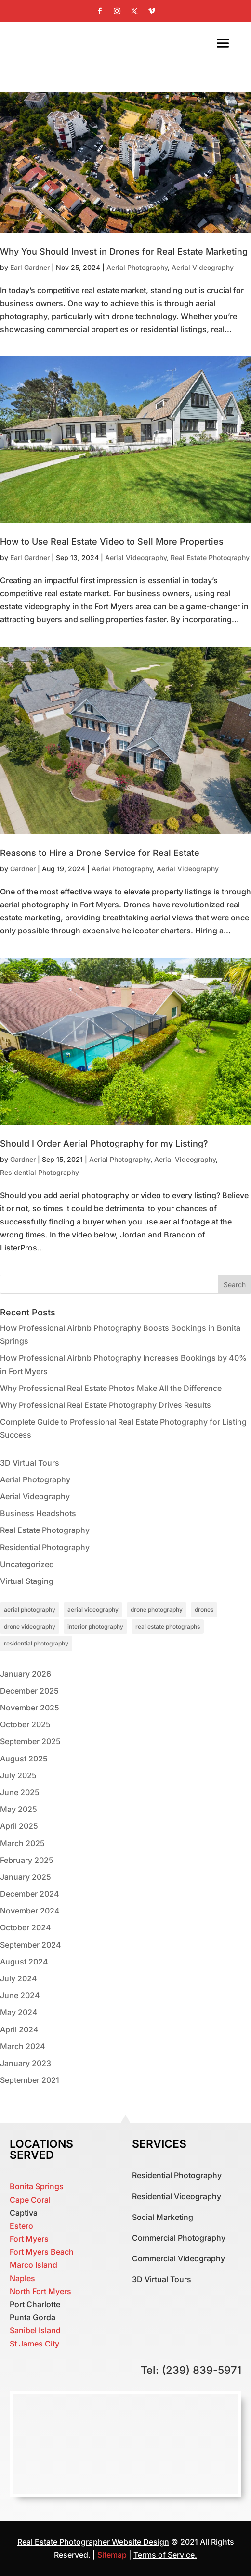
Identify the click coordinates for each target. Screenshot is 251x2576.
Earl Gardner (30, 267)
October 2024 (25, 1927)
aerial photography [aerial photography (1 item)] (29, 1609)
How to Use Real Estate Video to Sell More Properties (112, 541)
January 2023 (25, 2063)
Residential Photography (39, 1172)
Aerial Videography (203, 267)
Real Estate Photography (210, 557)
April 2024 (19, 2029)
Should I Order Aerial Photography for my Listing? (104, 1143)
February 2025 (26, 1860)
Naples (22, 2278)
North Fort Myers (40, 2291)
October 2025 (25, 1724)
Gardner (23, 869)
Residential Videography (176, 2196)
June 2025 (20, 1792)
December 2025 (29, 1691)
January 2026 (25, 1674)
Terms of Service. (165, 2555)
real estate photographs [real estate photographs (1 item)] (167, 1626)
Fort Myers (29, 2239)
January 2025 (25, 1877)
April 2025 (19, 1826)
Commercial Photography (178, 2238)
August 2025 (24, 1758)
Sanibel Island (35, 2330)
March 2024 (22, 2046)
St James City (34, 2343)
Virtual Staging (26, 1581)
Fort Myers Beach (42, 2252)
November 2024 (30, 1910)
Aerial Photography (137, 267)
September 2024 (30, 1945)
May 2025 (18, 1809)
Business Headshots (38, 1513)
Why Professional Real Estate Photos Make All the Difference (111, 1388)
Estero (21, 2226)
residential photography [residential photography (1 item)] (36, 1643)
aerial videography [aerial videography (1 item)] (93, 1609)
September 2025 (30, 1741)
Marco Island (33, 2265)
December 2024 (29, 1894)
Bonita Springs (37, 2186)
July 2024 (18, 1978)
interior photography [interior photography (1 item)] (95, 1626)
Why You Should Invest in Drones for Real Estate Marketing (124, 251)
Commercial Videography (178, 2258)
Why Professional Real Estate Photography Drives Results (105, 1405)
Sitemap (113, 2555)
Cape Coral (30, 2200)
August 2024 (24, 1961)
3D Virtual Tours (29, 1462)
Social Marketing (162, 2217)
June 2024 (20, 1995)
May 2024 (19, 2012)
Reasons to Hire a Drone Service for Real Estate (99, 853)
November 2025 (29, 1707)
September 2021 (29, 2080)
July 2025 (18, 1775)
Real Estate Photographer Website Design (93, 2542)
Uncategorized (27, 1564)
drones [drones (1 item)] (204, 1609)
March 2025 (22, 1843)
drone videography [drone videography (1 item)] (29, 1626)
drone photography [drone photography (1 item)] (157, 1609)
